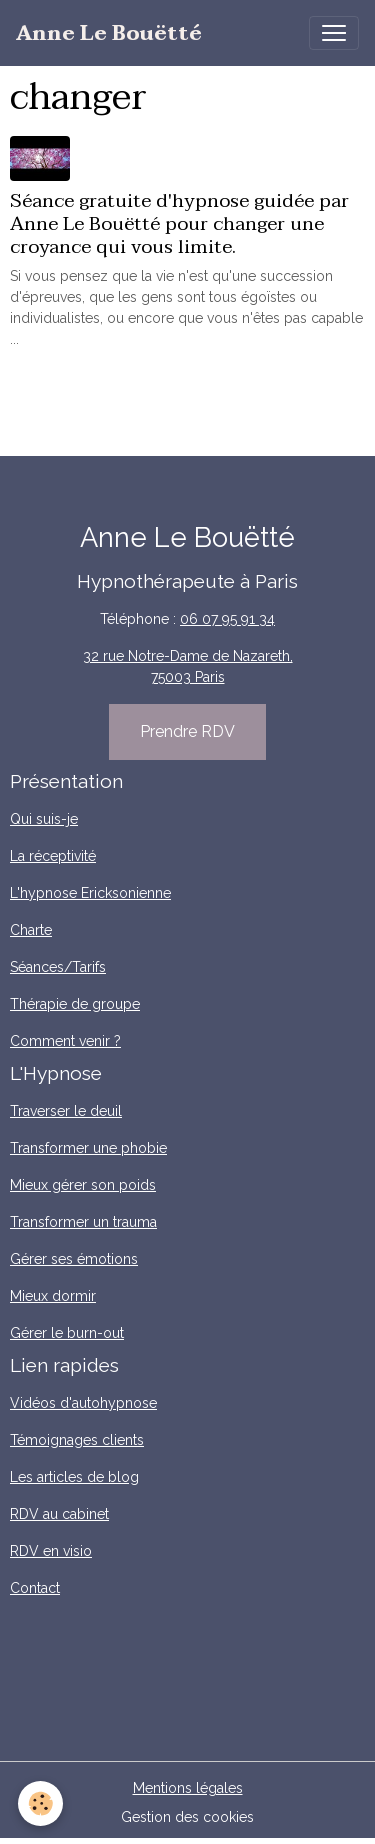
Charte (31, 930)
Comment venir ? (65, 1041)
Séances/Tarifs (58, 967)
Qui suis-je (44, 819)
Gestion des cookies (187, 1817)
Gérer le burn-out (67, 1333)
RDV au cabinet (59, 1514)
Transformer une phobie (88, 1148)
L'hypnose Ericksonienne (90, 893)
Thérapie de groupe (75, 1004)
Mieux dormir (53, 1296)
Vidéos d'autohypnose (83, 1403)
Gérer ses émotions (74, 1259)
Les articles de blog (74, 1477)
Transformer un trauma (83, 1222)
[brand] (109, 33)
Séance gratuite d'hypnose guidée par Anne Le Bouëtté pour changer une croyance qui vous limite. (179, 223)
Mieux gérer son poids (83, 1185)
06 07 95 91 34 (227, 619)
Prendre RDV (187, 731)
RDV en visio (51, 1551)
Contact (35, 1588)
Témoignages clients (77, 1440)
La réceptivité (53, 856)
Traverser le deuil (66, 1111)
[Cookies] (40, 1803)
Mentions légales (188, 1788)
